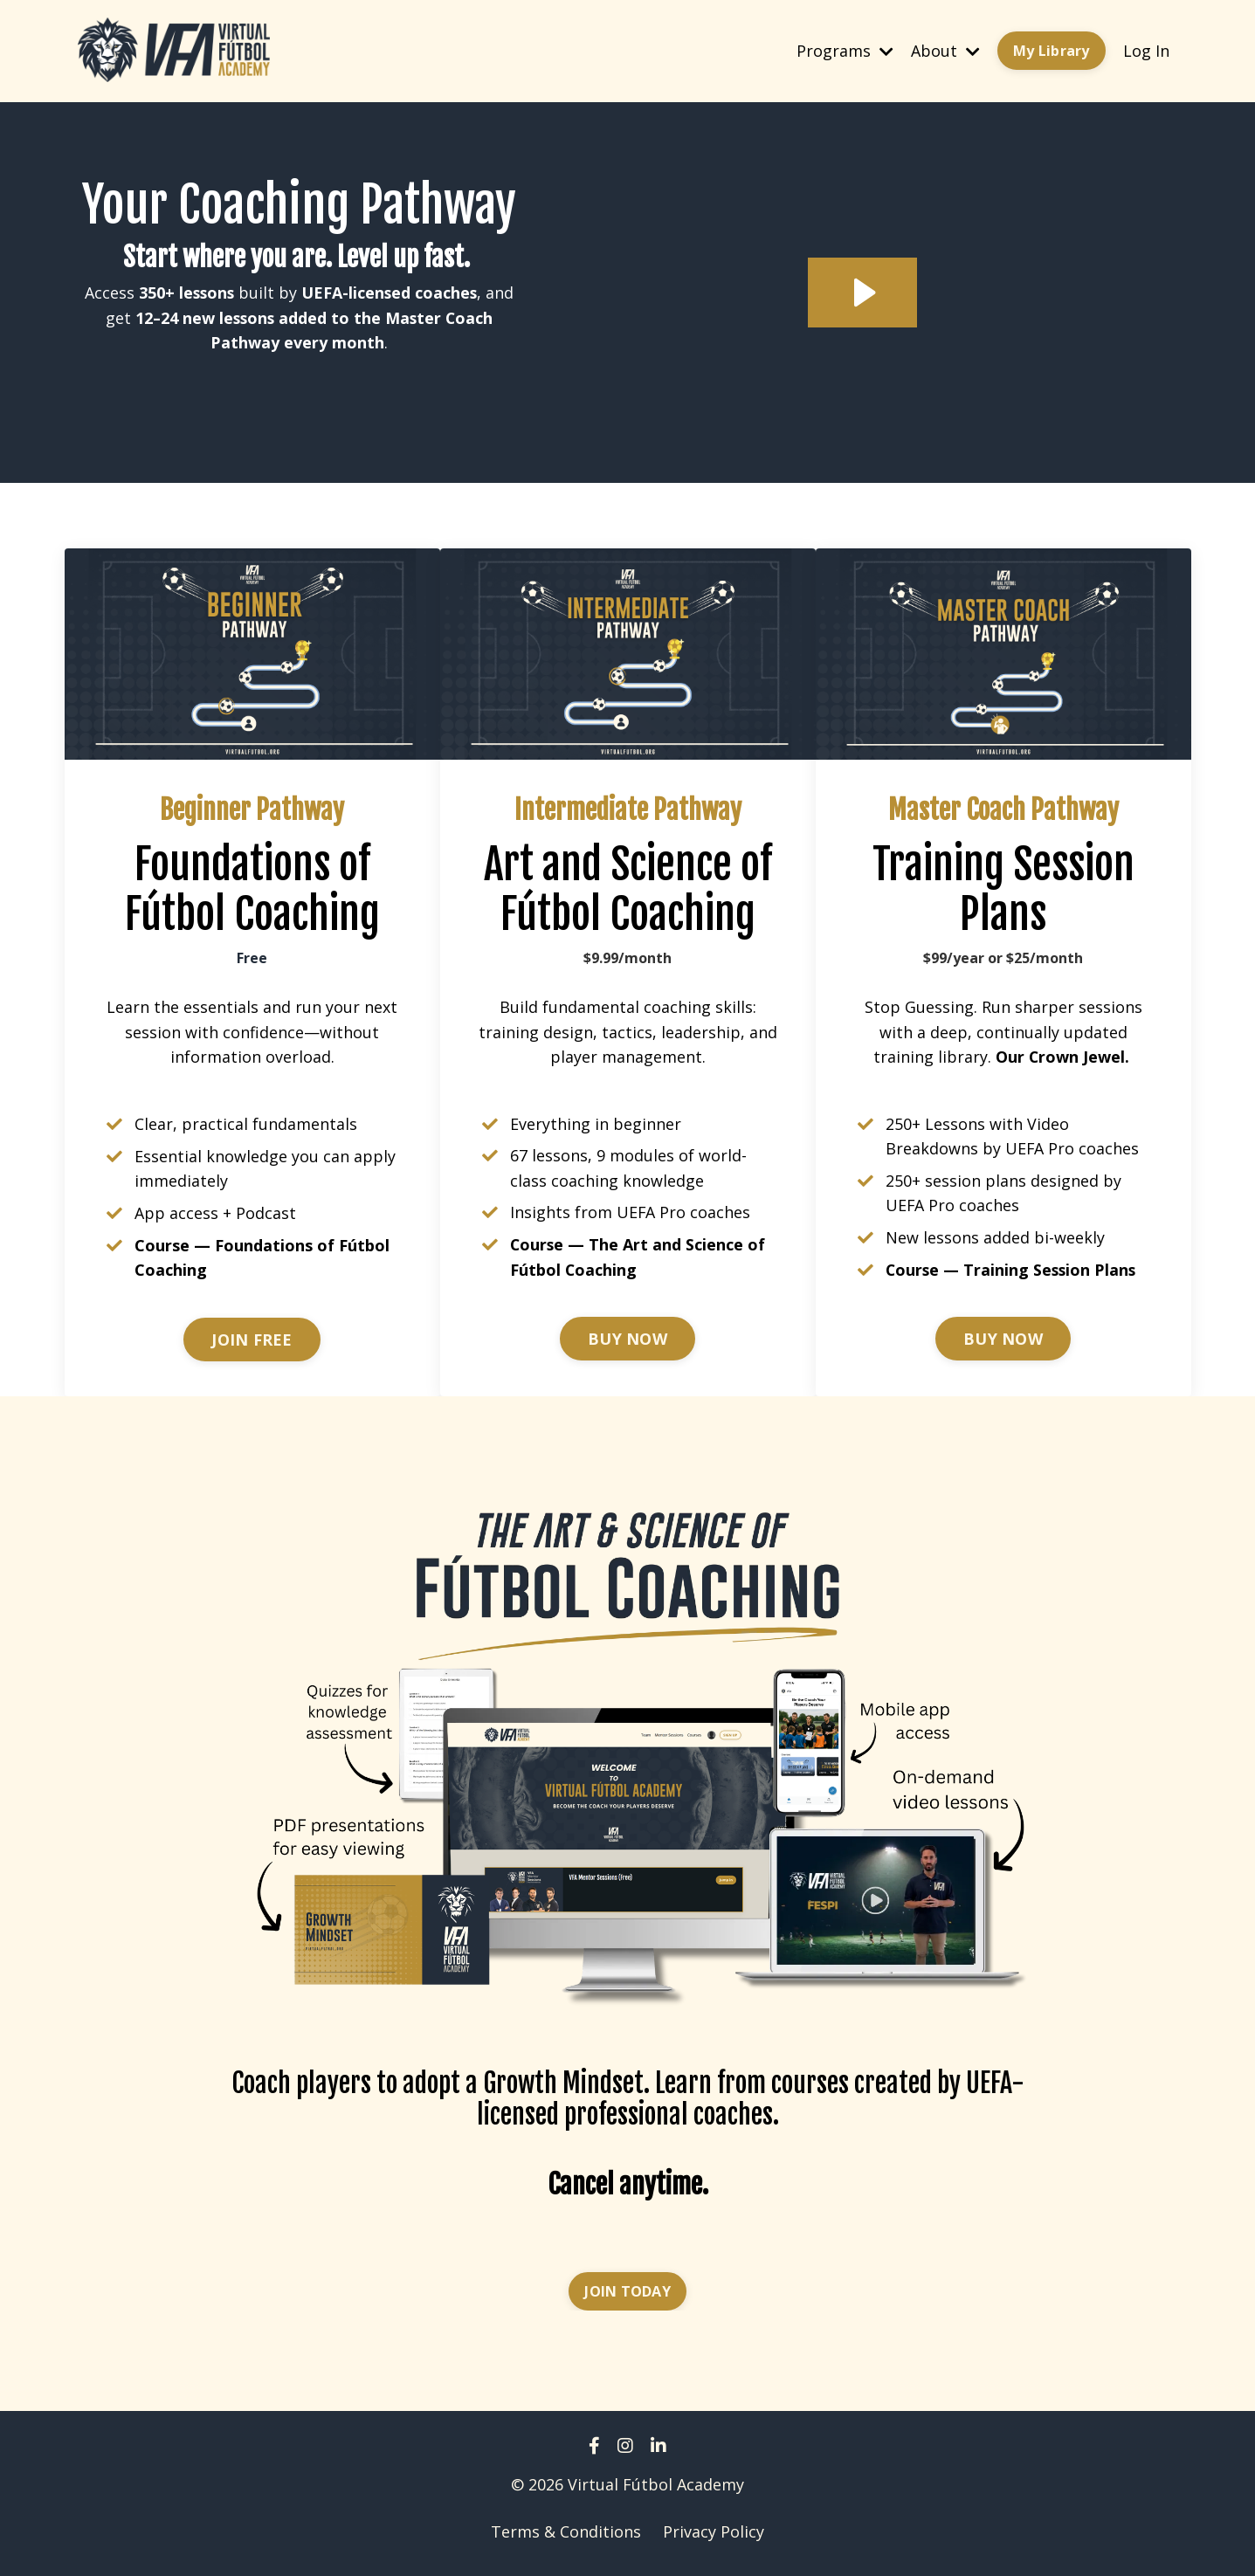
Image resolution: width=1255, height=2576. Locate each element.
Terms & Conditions (566, 2532)
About (945, 49)
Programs (844, 49)
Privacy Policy (713, 2532)
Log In (1146, 49)
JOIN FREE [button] (251, 1340)
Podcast (266, 1213)
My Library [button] (1051, 50)
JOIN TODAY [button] (627, 2292)
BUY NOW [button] (627, 1340)
